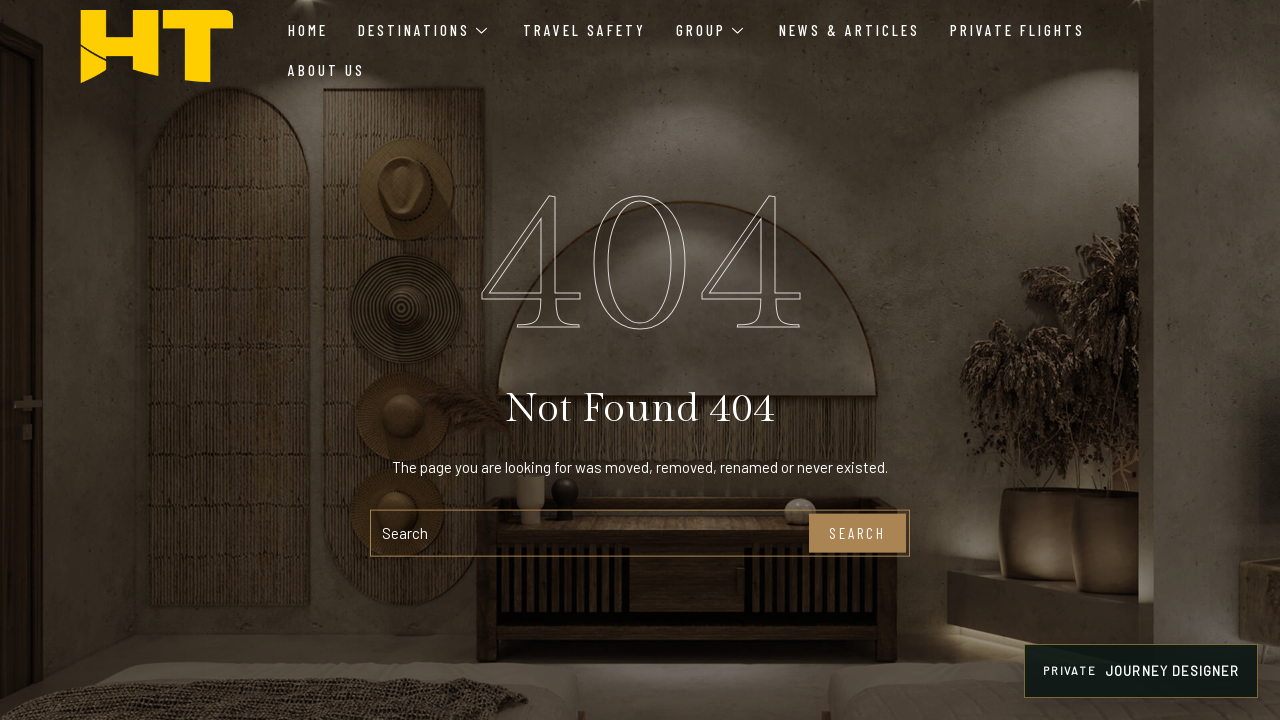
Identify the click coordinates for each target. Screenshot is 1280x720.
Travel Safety (584, 30)
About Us (326, 70)
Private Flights (1017, 30)
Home (308, 30)
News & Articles (849, 30)
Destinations (422, 30)
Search (857, 533)
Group (709, 30)
